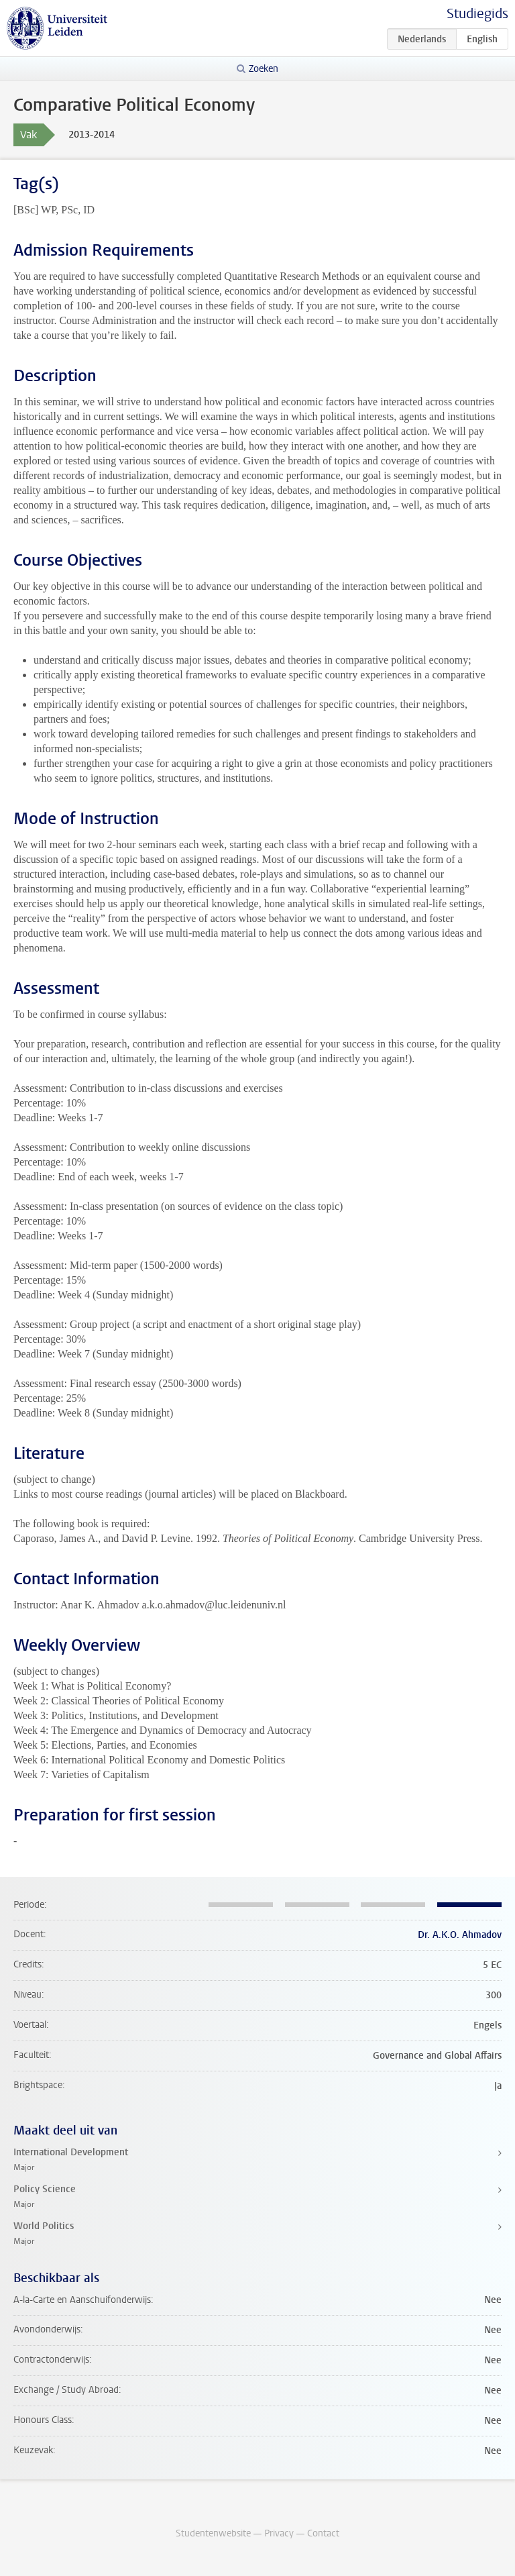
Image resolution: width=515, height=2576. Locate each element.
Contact (323, 2533)
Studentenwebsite (213, 2533)
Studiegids (477, 14)
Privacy (279, 2533)
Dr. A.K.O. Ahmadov (460, 1934)
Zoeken (263, 68)
